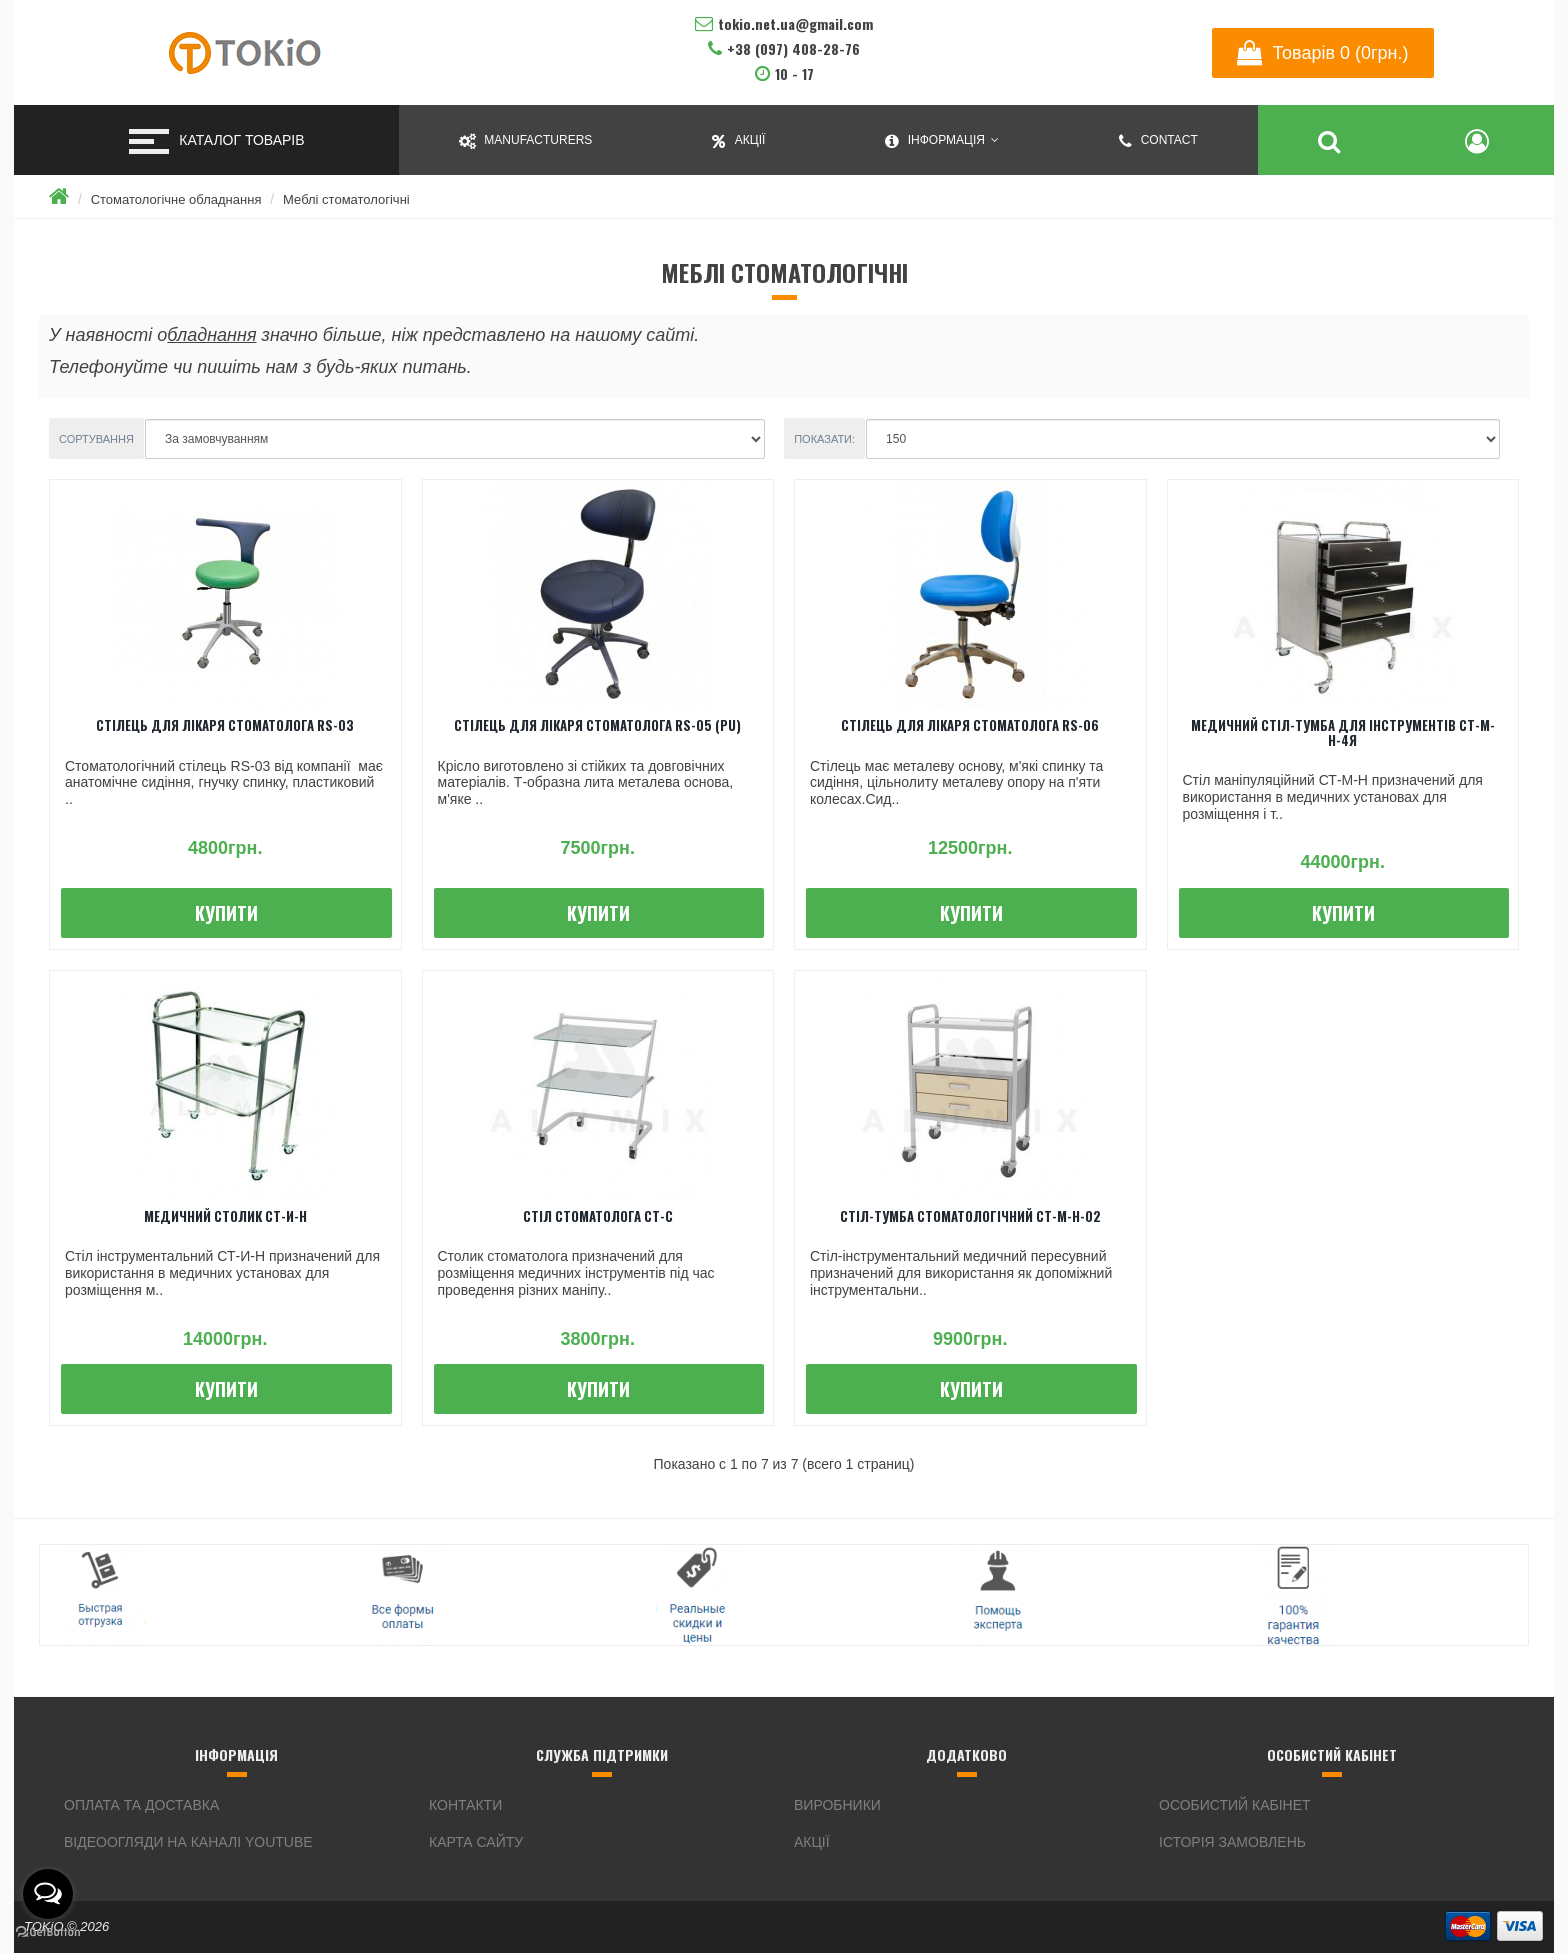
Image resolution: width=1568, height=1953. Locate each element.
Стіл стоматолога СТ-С (598, 1216)
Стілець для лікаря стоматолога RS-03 (225, 725)
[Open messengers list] (48, 1894)
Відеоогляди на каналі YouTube (188, 1842)
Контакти (465, 1805)
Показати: (824, 439)
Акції (812, 1842)
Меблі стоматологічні (346, 199)
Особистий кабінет (1235, 1805)
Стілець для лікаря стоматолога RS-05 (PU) (597, 725)
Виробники (837, 1805)
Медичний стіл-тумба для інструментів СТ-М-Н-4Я (1343, 732)
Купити (226, 913)
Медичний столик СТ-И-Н (225, 1216)
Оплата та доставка (141, 1805)
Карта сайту (476, 1842)
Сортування (96, 439)
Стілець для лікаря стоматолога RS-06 (970, 725)
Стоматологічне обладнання (176, 199)
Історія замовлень (1232, 1842)
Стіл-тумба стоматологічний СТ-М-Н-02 (970, 1216)
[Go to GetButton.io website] (48, 1932)
